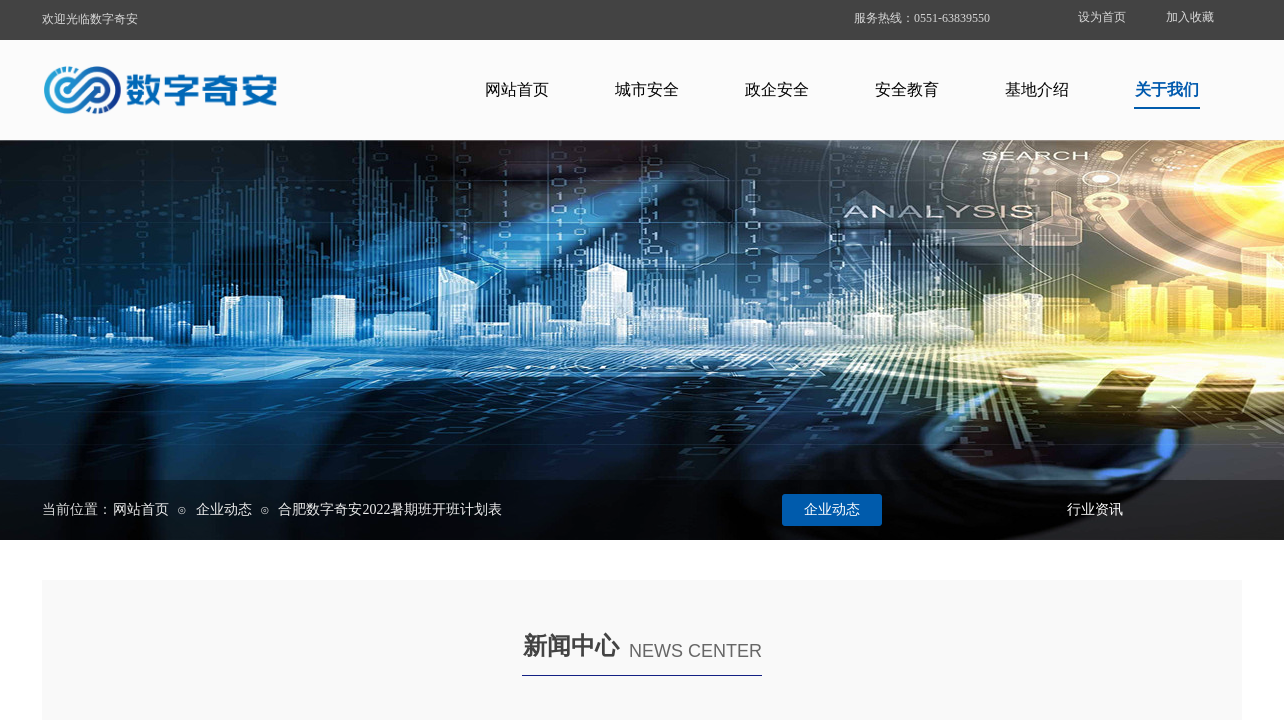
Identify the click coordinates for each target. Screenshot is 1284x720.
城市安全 (647, 89)
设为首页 (1102, 17)
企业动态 (224, 509)
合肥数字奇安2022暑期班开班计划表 (390, 509)
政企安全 (777, 89)
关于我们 (1167, 89)
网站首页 (517, 89)
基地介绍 (1037, 89)
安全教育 (907, 89)
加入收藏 (1190, 17)
